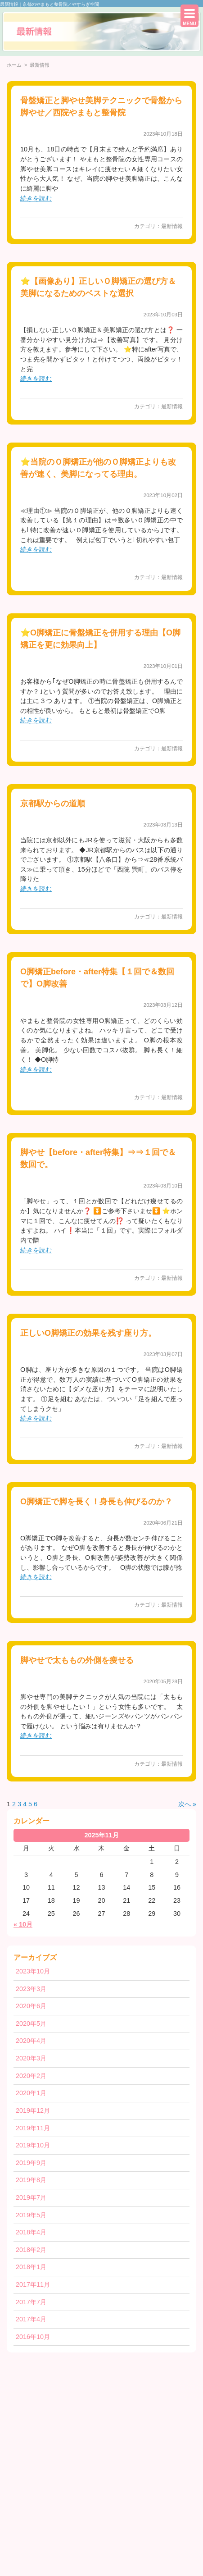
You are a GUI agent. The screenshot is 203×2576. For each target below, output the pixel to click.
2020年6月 (31, 2006)
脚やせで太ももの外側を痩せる (77, 1660)
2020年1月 (31, 2092)
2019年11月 (33, 2128)
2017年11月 (33, 2284)
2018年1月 (31, 2266)
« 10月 (23, 1924)
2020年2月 (31, 2075)
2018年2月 (31, 2249)
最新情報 (172, 226)
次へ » (187, 1804)
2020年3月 (31, 2058)
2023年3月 (31, 1988)
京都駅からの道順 (52, 803)
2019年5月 (31, 2215)
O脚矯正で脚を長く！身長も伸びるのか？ (96, 1501)
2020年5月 (31, 2023)
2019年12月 (33, 2110)
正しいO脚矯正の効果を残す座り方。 (88, 1333)
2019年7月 (31, 2197)
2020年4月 (31, 2040)
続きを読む (36, 198)
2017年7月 (31, 2302)
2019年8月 (31, 2179)
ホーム (14, 65)
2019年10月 (33, 2145)
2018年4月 (31, 2232)
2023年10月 (33, 1971)
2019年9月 (31, 2162)
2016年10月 (33, 2336)
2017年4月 (31, 2319)
